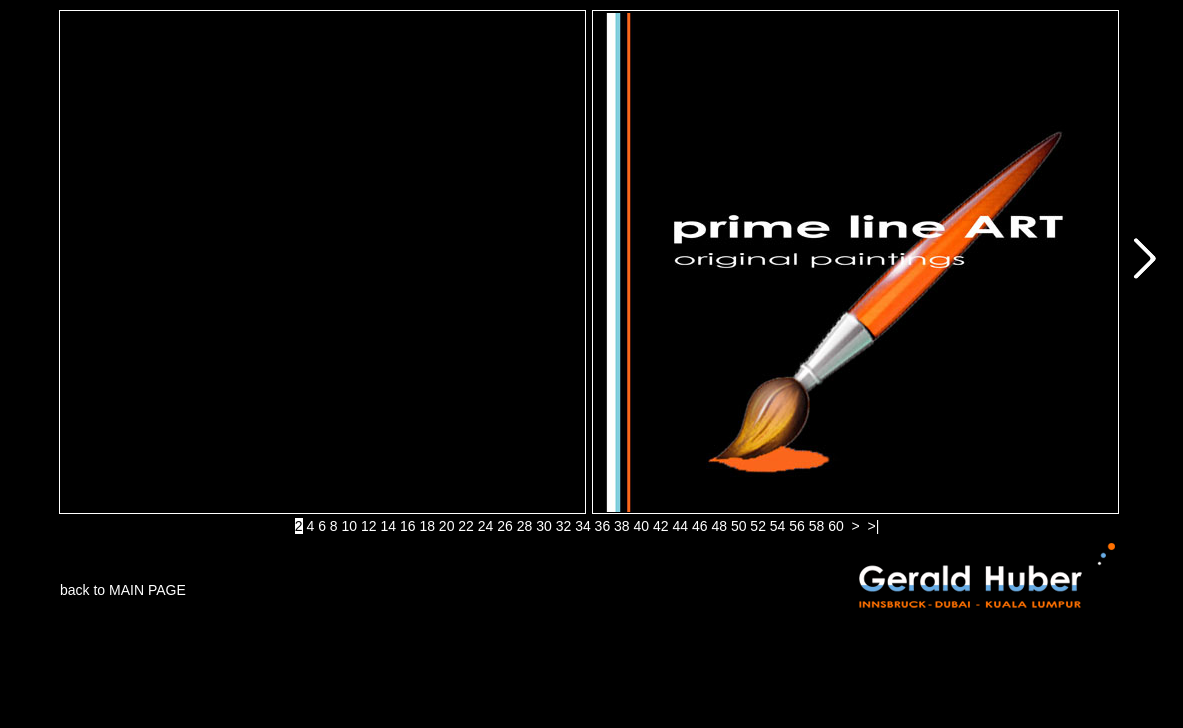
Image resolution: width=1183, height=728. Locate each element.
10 (350, 526)
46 (700, 526)
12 (369, 526)
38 (622, 526)
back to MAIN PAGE (123, 590)
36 (603, 526)
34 (583, 526)
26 (505, 526)
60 (836, 526)
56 (797, 526)
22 (466, 526)
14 (388, 526)
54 (778, 526)
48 (719, 526)
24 (486, 526)
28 (525, 526)
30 (544, 526)
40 (642, 526)
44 (680, 526)
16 (408, 526)
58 (817, 526)
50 (739, 526)
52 (758, 526)
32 (564, 526)
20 (447, 526)
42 (661, 526)
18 (427, 526)
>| (874, 526)
